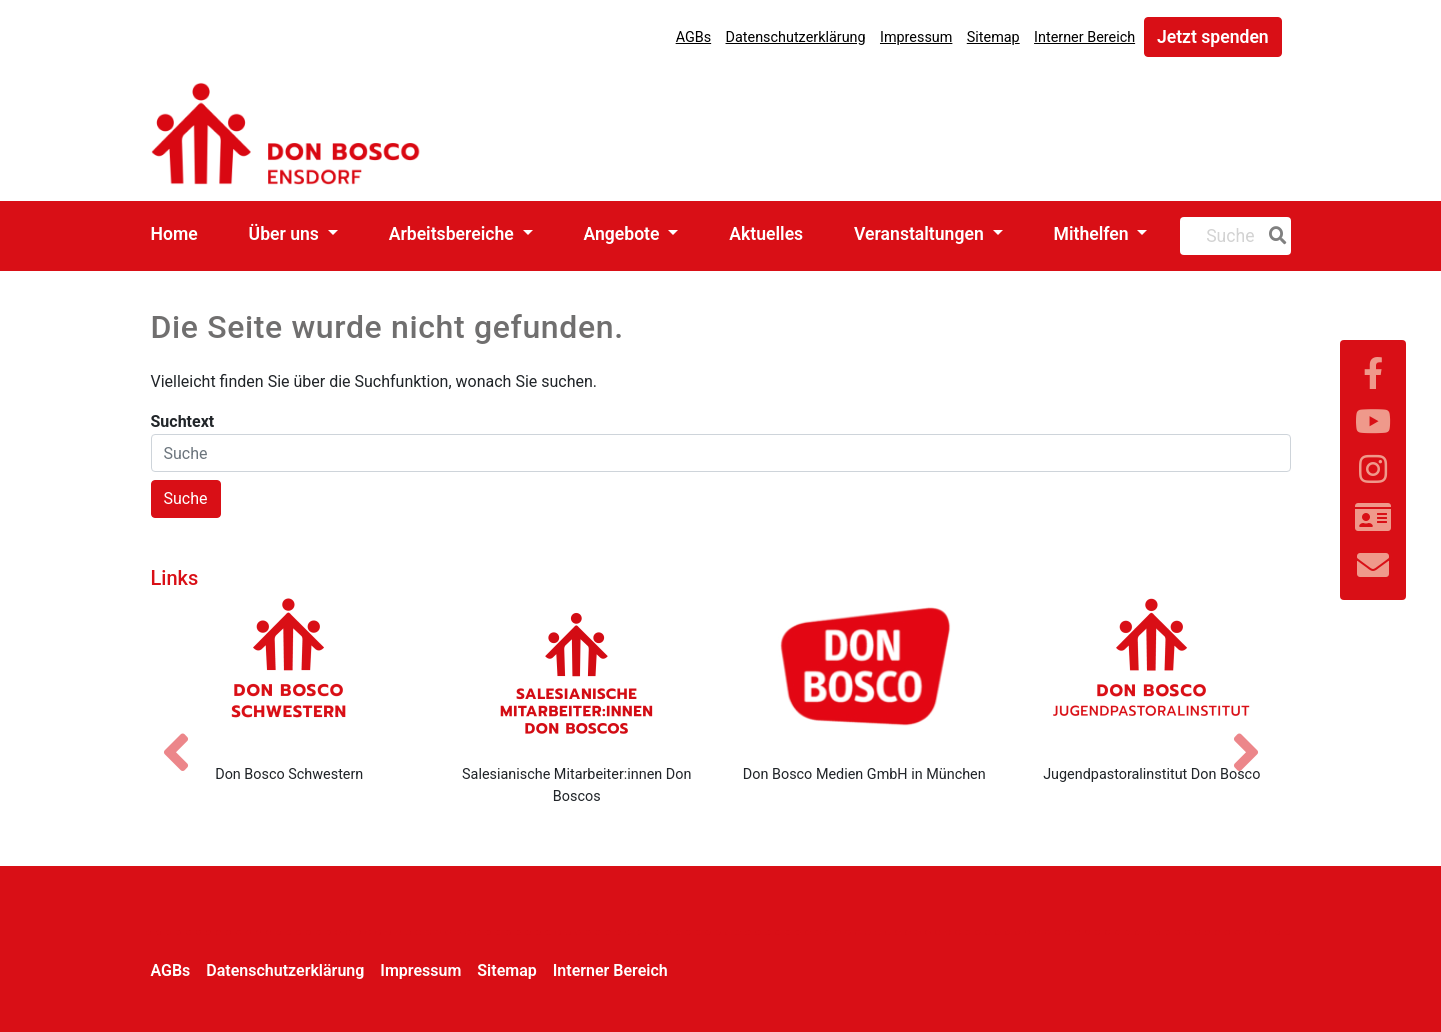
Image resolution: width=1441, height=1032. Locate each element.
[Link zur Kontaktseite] (1373, 518)
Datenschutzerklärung (796, 37)
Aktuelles (766, 234)
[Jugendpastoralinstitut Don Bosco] (1152, 673)
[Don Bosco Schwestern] (290, 673)
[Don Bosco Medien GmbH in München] (865, 673)
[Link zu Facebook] (1373, 374)
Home (174, 234)
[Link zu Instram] (1373, 470)
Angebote (623, 234)
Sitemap (993, 37)
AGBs (694, 37)
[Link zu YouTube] (1373, 422)
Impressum (916, 37)
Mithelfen (1093, 234)
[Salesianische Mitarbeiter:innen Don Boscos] (577, 673)
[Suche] (1274, 236)
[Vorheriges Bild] (186, 735)
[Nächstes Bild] (1256, 735)
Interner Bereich (1084, 37)
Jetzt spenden (1213, 37)
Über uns (286, 234)
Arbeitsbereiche (453, 234)
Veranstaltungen (921, 234)
